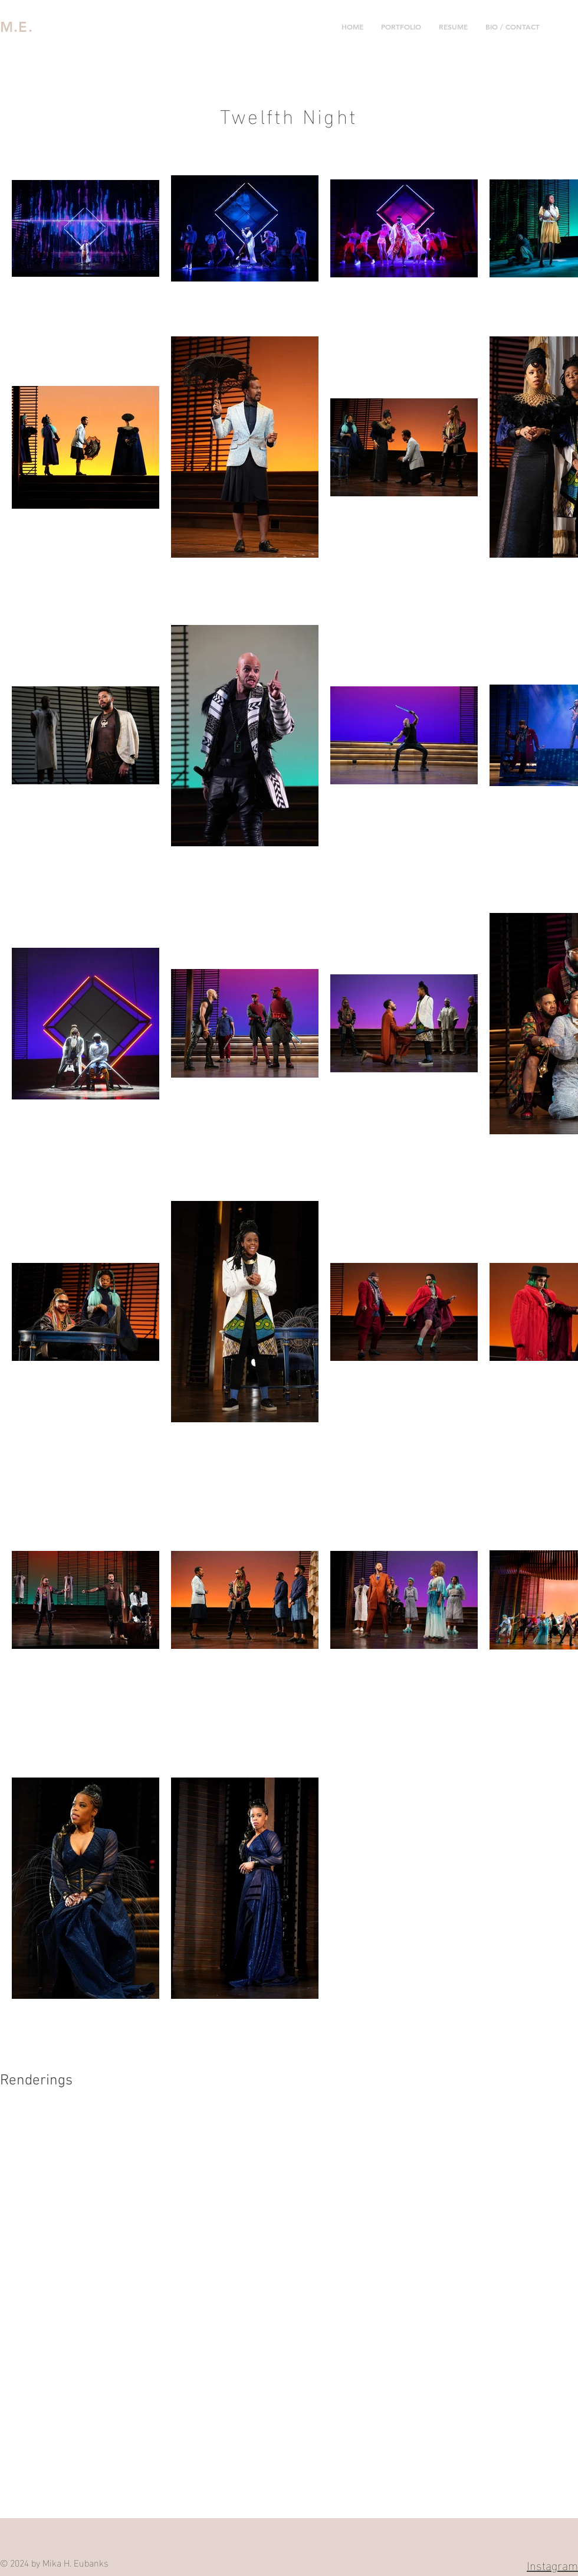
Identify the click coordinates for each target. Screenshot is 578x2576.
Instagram (552, 2564)
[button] (401, 26)
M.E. (16, 26)
